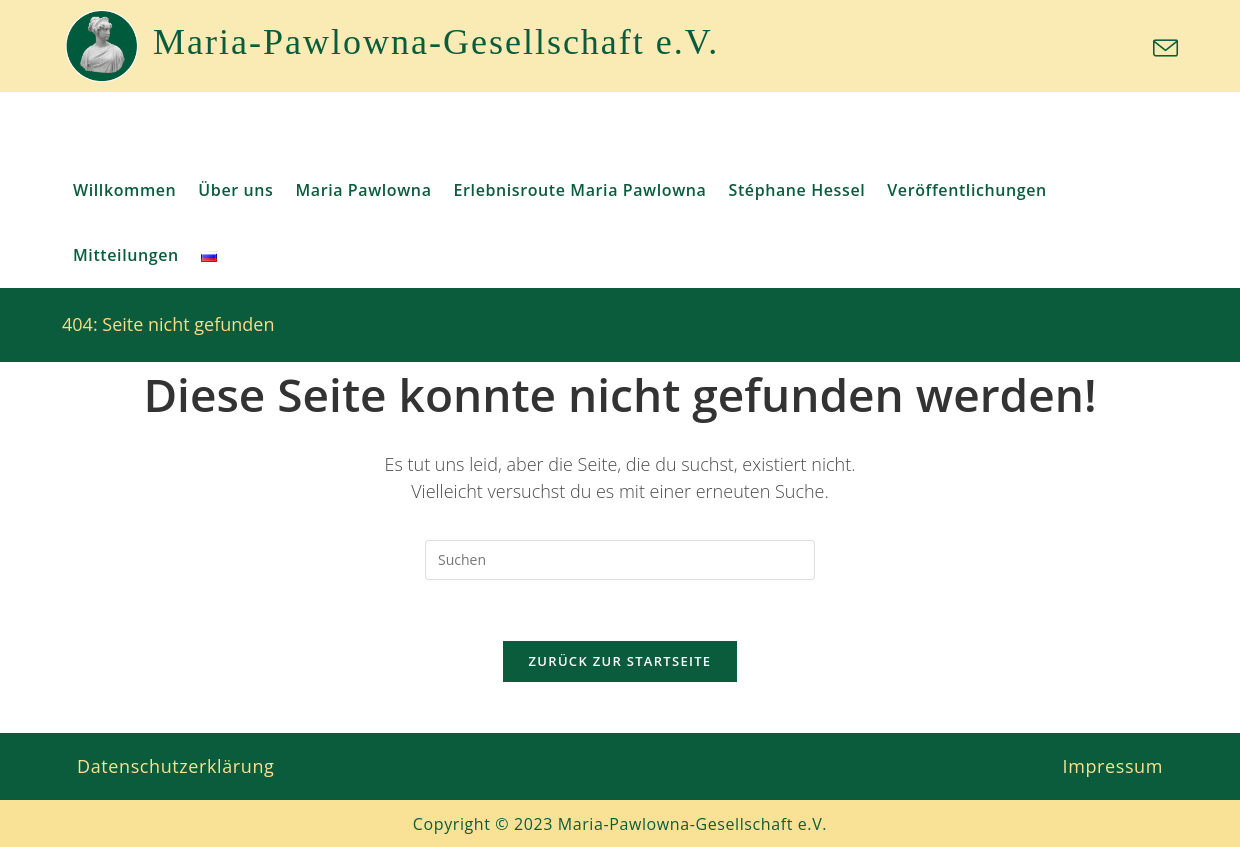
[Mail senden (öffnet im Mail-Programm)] (1162, 48)
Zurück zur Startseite (620, 661)
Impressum (1113, 766)
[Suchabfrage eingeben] (620, 560)
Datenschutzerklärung (175, 766)
